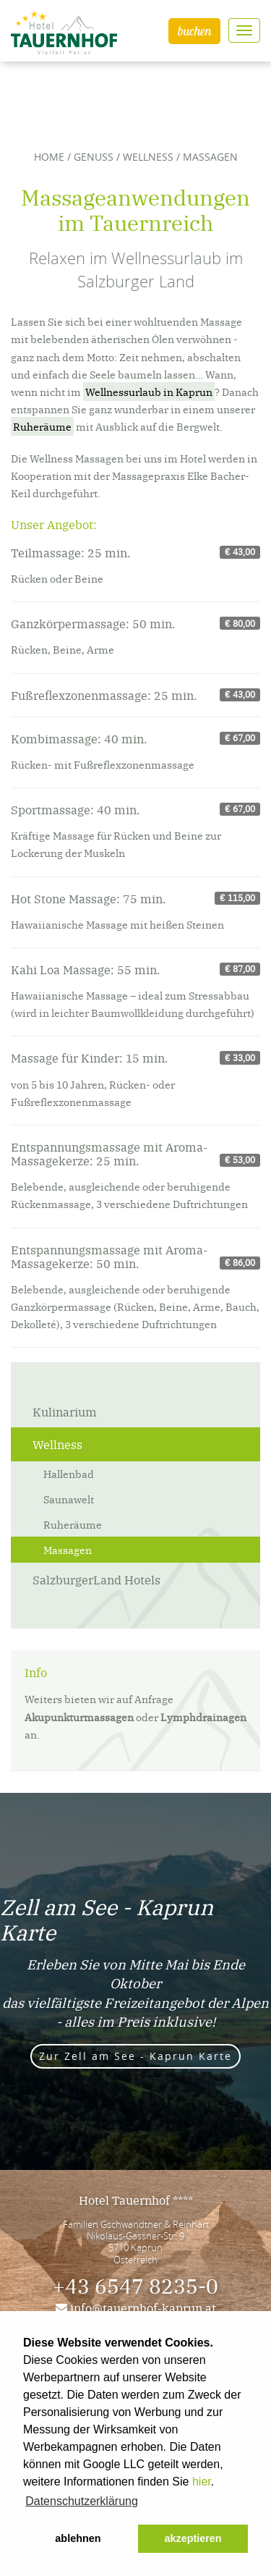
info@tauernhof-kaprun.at (136, 2307)
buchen (194, 30)
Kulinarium (65, 1411)
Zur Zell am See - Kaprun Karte (135, 2056)
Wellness (148, 157)
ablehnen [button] (77, 2538)
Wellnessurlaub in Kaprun (148, 391)
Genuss (93, 157)
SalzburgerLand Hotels (96, 1579)
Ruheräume (42, 426)
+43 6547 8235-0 (135, 2285)
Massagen (67, 1549)
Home (49, 157)
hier (201, 2481)
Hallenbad (68, 1473)
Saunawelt (68, 1499)
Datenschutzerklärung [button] (81, 2501)
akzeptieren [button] (192, 2538)
